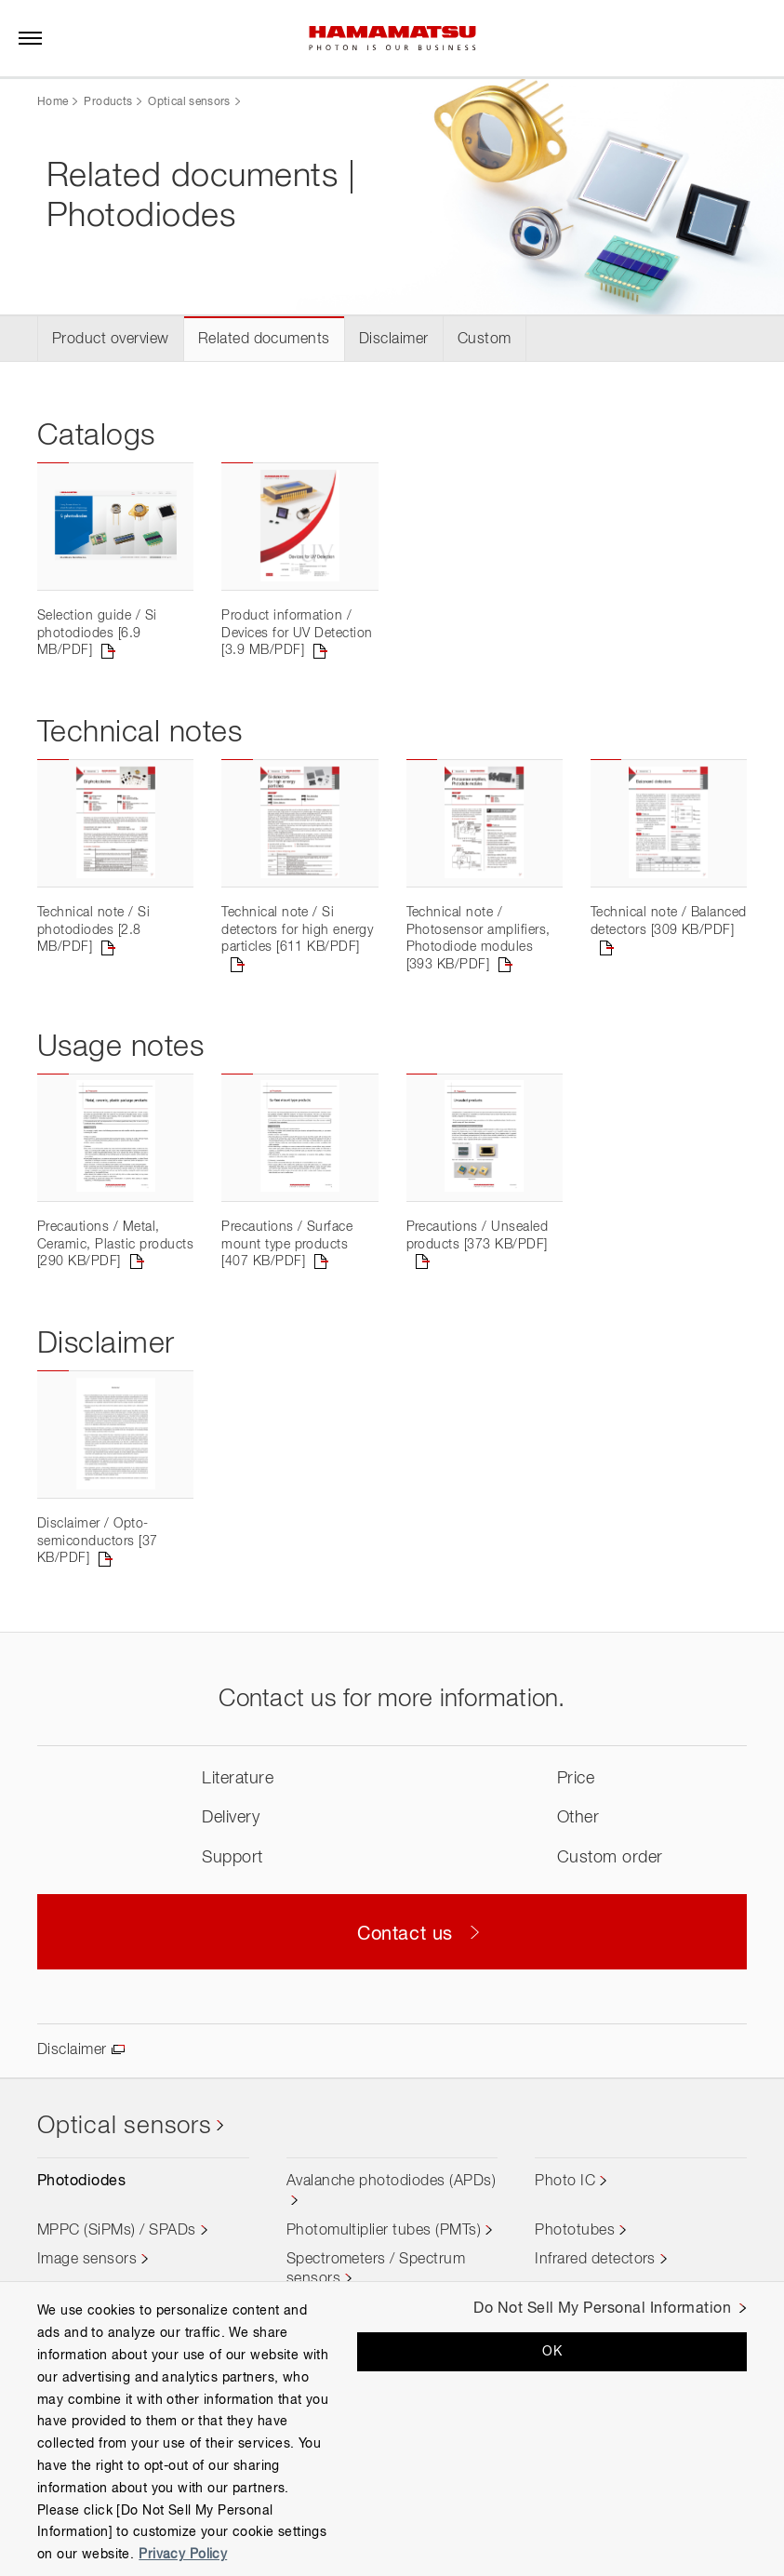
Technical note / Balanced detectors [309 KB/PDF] (669, 921)
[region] (392, 2428)
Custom (485, 339)
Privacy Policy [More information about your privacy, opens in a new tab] (183, 2554)
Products (108, 102)
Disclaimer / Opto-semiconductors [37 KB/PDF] (97, 1541)
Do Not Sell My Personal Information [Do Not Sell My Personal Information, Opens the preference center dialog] (602, 2309)
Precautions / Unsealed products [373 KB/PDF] (477, 1235)
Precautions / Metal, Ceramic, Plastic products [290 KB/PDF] (115, 1244)
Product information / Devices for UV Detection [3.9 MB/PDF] (297, 633)
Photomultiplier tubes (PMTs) (383, 2230)
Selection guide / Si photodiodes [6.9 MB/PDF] (97, 633)
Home (52, 102)
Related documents (264, 339)
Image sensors (87, 2259)
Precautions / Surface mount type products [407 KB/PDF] (286, 1244)
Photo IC (565, 2181)
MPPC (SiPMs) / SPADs (116, 2230)
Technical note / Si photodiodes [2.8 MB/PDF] (93, 930)
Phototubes (575, 2230)
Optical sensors (189, 102)
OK (552, 2351)
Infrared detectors (595, 2259)
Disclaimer (394, 339)
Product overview (110, 339)
